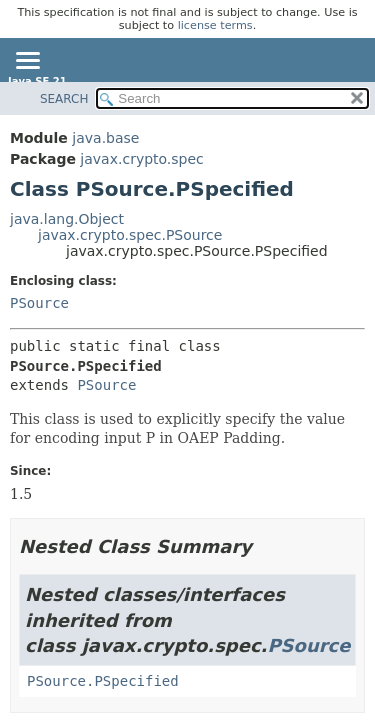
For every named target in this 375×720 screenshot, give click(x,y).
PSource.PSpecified (103, 681)
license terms (215, 25)
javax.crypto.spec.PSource (130, 235)
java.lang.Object (67, 219)
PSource (39, 303)
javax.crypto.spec (141, 159)
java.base (105, 138)
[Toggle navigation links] (27, 62)
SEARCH (64, 99)
